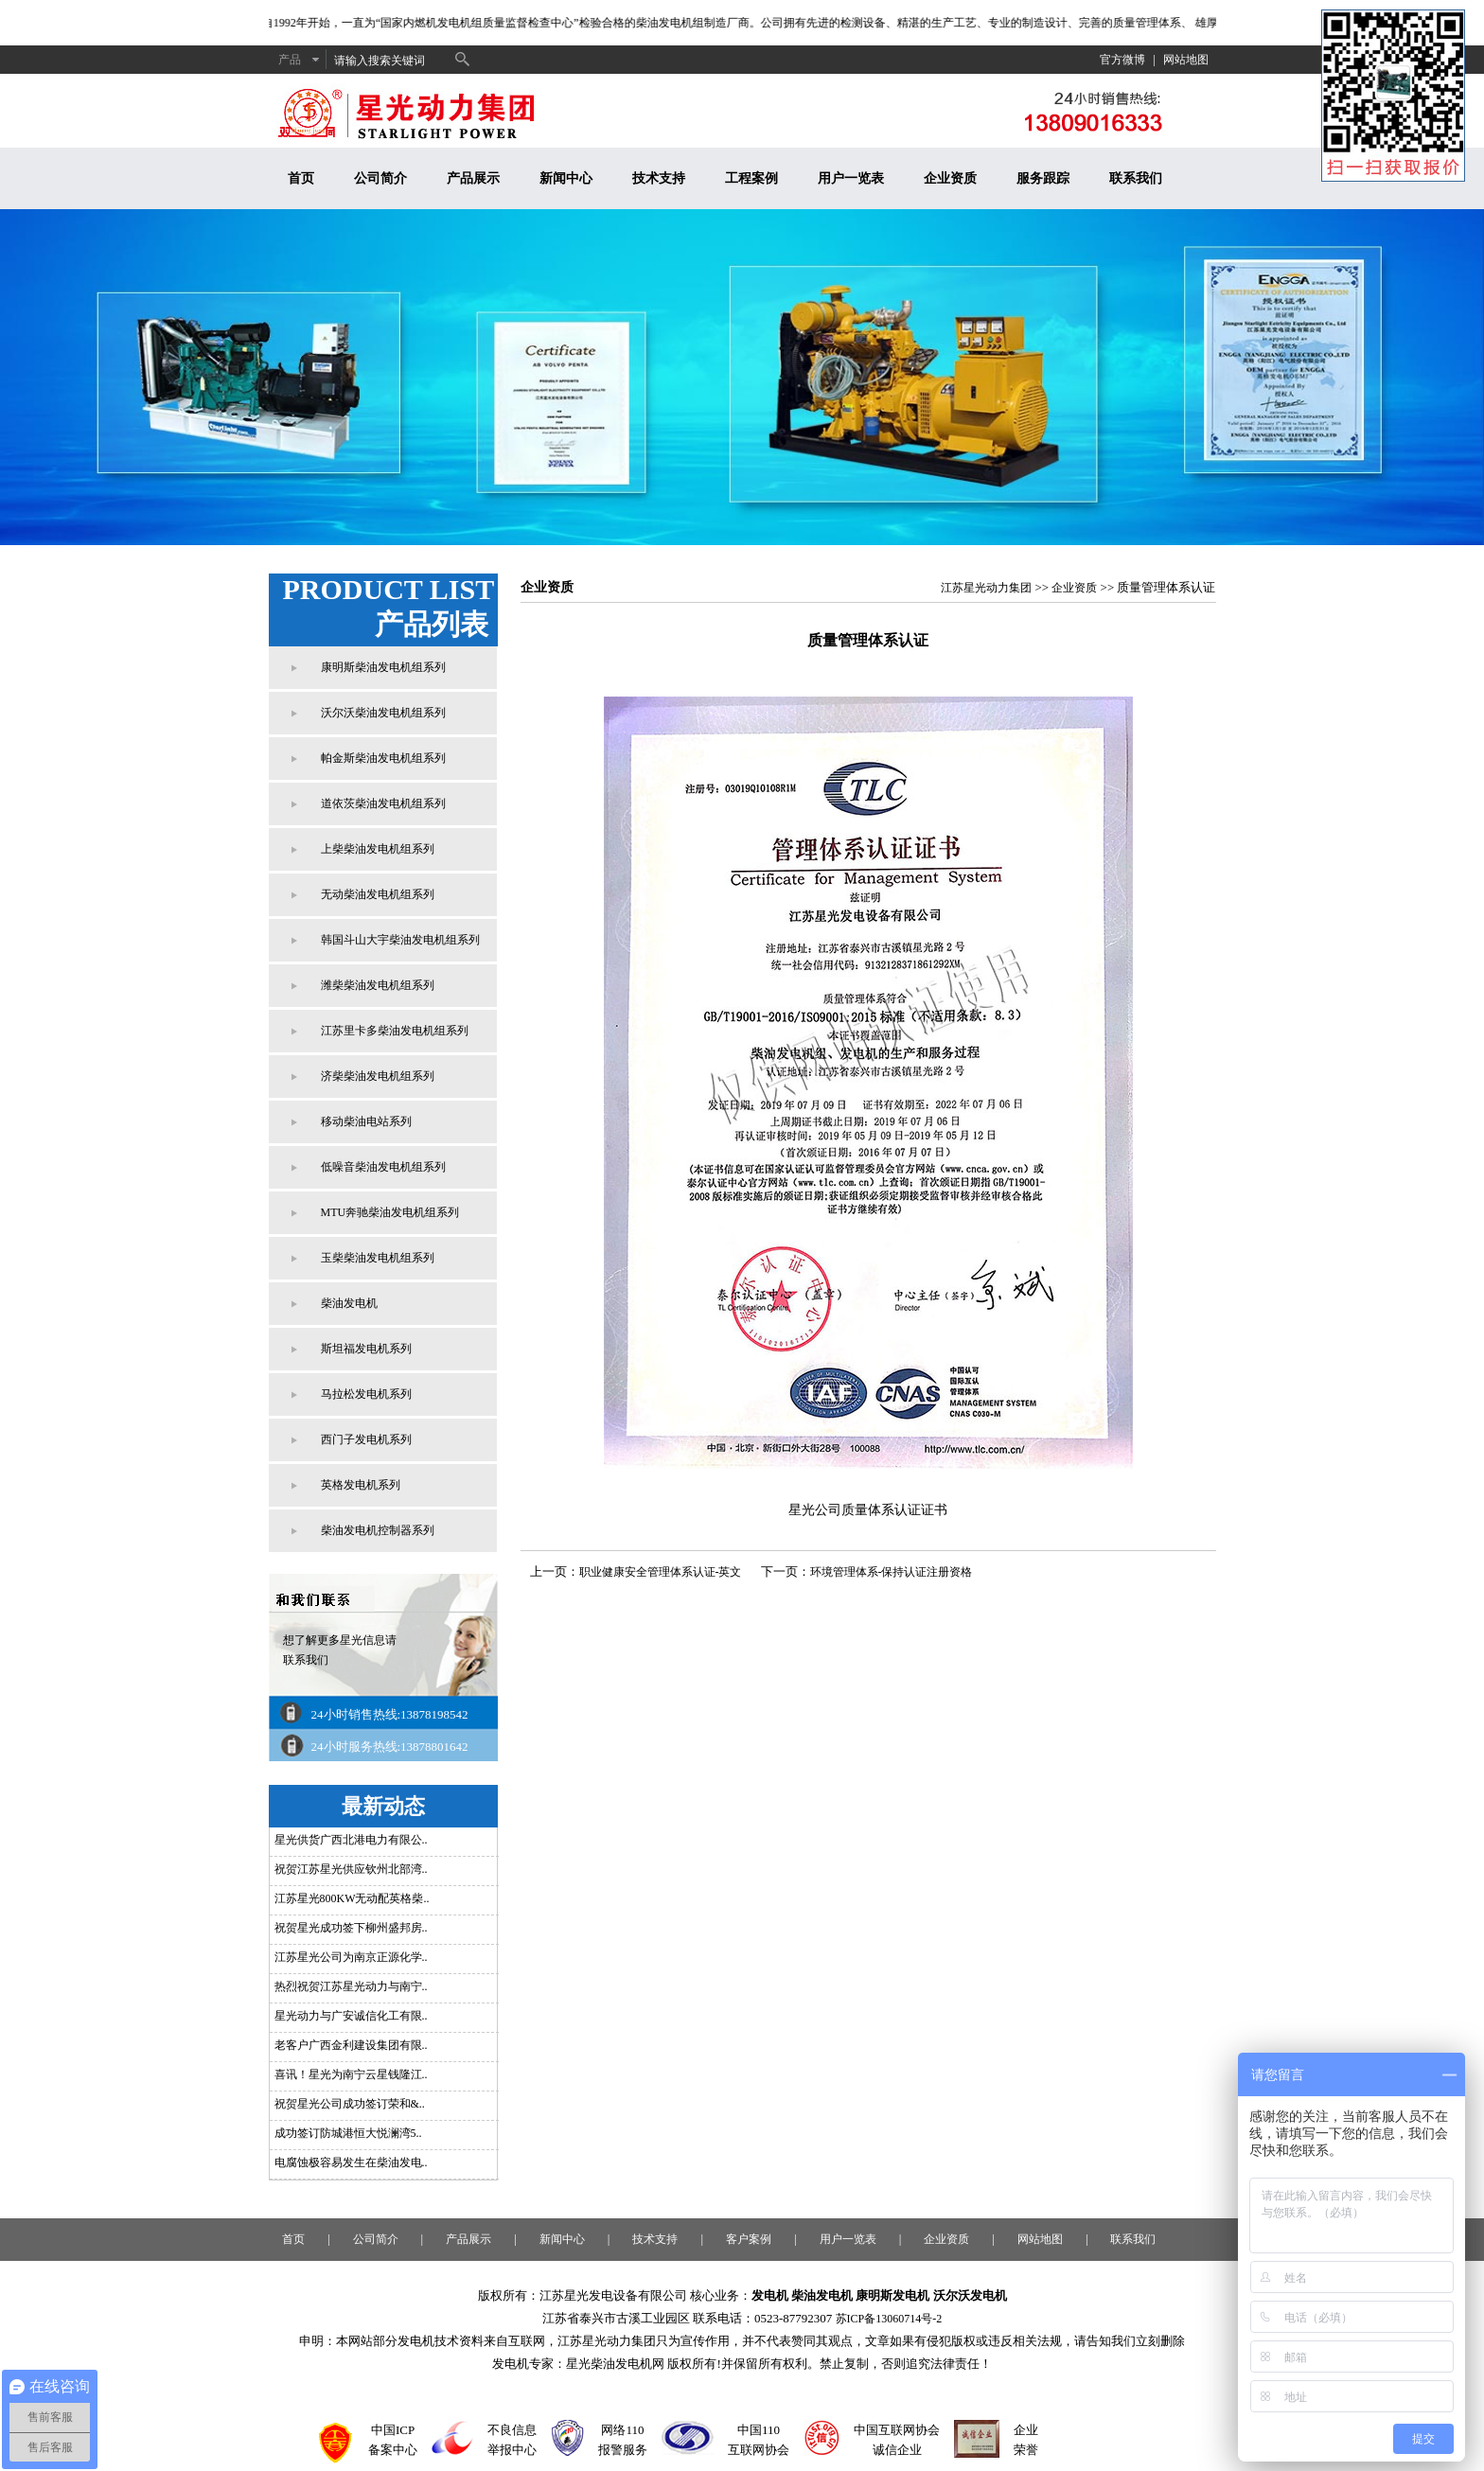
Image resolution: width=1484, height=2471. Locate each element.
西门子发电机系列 (366, 1439)
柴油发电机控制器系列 (377, 1530)
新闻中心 (565, 178)
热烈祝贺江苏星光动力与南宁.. (351, 1986)
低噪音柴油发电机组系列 (383, 1167)
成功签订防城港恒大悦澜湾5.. (348, 2133)
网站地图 (1186, 59)
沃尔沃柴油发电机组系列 (383, 712)
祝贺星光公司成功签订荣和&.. (349, 2103)
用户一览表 (851, 178)
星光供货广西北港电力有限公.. (351, 1839)
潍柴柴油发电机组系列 (377, 985)
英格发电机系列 (360, 1484)
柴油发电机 (349, 1303)
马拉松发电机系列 (366, 1394)
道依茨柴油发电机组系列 (383, 803)
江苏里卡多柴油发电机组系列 (394, 1030)
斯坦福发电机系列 (366, 1348)
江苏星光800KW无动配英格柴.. (352, 1898)
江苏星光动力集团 (986, 587)
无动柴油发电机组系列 (377, 894)
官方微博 (1122, 59)
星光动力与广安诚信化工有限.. (351, 2015)
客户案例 (748, 2239)
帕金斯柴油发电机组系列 (383, 758)
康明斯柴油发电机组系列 (383, 667)
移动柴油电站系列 (366, 1121)
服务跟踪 (1042, 178)
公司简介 (380, 178)
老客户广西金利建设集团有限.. (351, 2045)
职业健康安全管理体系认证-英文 (660, 1572)
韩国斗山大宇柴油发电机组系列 (400, 939)
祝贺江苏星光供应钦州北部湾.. (351, 1869)
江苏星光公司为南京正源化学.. (351, 1957)
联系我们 (1135, 178)
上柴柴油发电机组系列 (377, 849)
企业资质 (950, 178)
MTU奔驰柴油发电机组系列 (390, 1212)
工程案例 (751, 178)
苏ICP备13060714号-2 (889, 2318)
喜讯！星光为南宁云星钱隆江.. (351, 2074)
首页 (301, 178)
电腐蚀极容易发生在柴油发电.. (351, 2162)
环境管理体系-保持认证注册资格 (891, 1572)
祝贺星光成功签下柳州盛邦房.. (351, 1927)
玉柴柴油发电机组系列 (377, 1257)
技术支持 (658, 178)
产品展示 (473, 178)
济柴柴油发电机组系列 (377, 1076)
